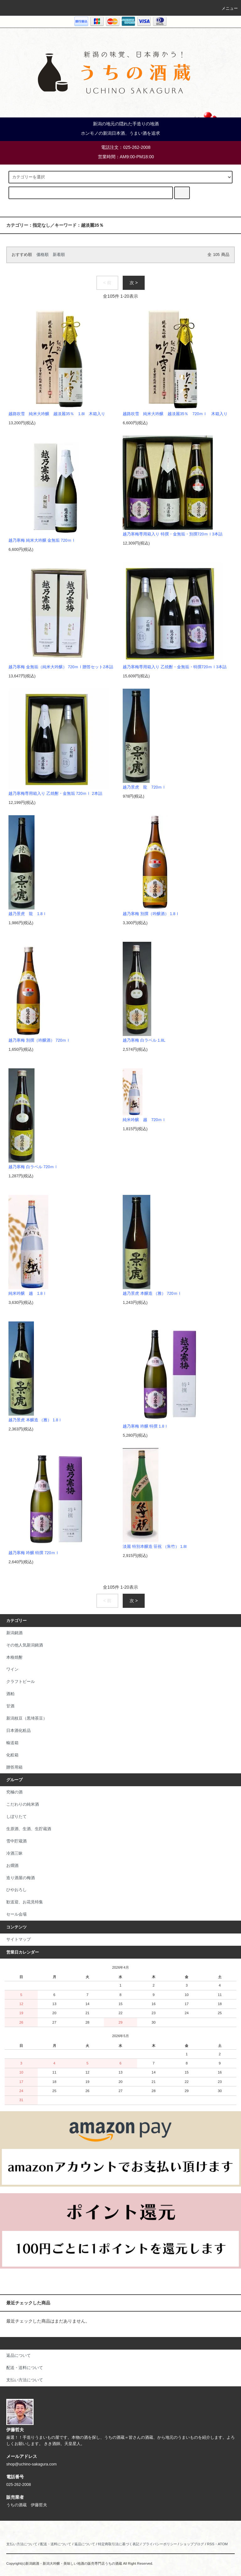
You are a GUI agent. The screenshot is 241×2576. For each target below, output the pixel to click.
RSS (210, 2544)
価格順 (42, 254)
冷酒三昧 (14, 1853)
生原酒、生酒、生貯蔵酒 (28, 1829)
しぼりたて (16, 1816)
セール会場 (16, 1914)
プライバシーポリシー (159, 2544)
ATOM (223, 2544)
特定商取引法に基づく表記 (118, 2544)
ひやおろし (16, 1890)
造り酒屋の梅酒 (20, 1878)
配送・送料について (55, 2544)
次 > (134, 282)
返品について (84, 2544)
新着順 (59, 254)
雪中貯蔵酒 (16, 1841)
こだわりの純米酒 (22, 1804)
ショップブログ (192, 2544)
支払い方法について (21, 2544)
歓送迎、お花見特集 (24, 1902)
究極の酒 (14, 1792)
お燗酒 (12, 1865)
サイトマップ (18, 1939)
